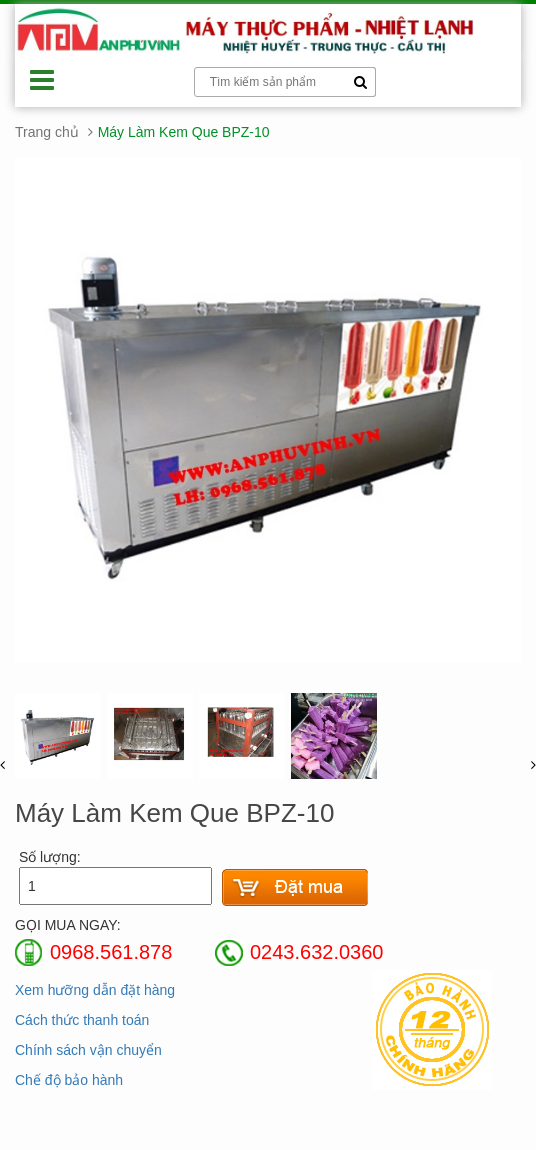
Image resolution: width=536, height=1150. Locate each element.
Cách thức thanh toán (82, 1020)
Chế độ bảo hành (69, 1080)
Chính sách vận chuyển (88, 1050)
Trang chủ (47, 132)
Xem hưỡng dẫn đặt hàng (95, 990)
